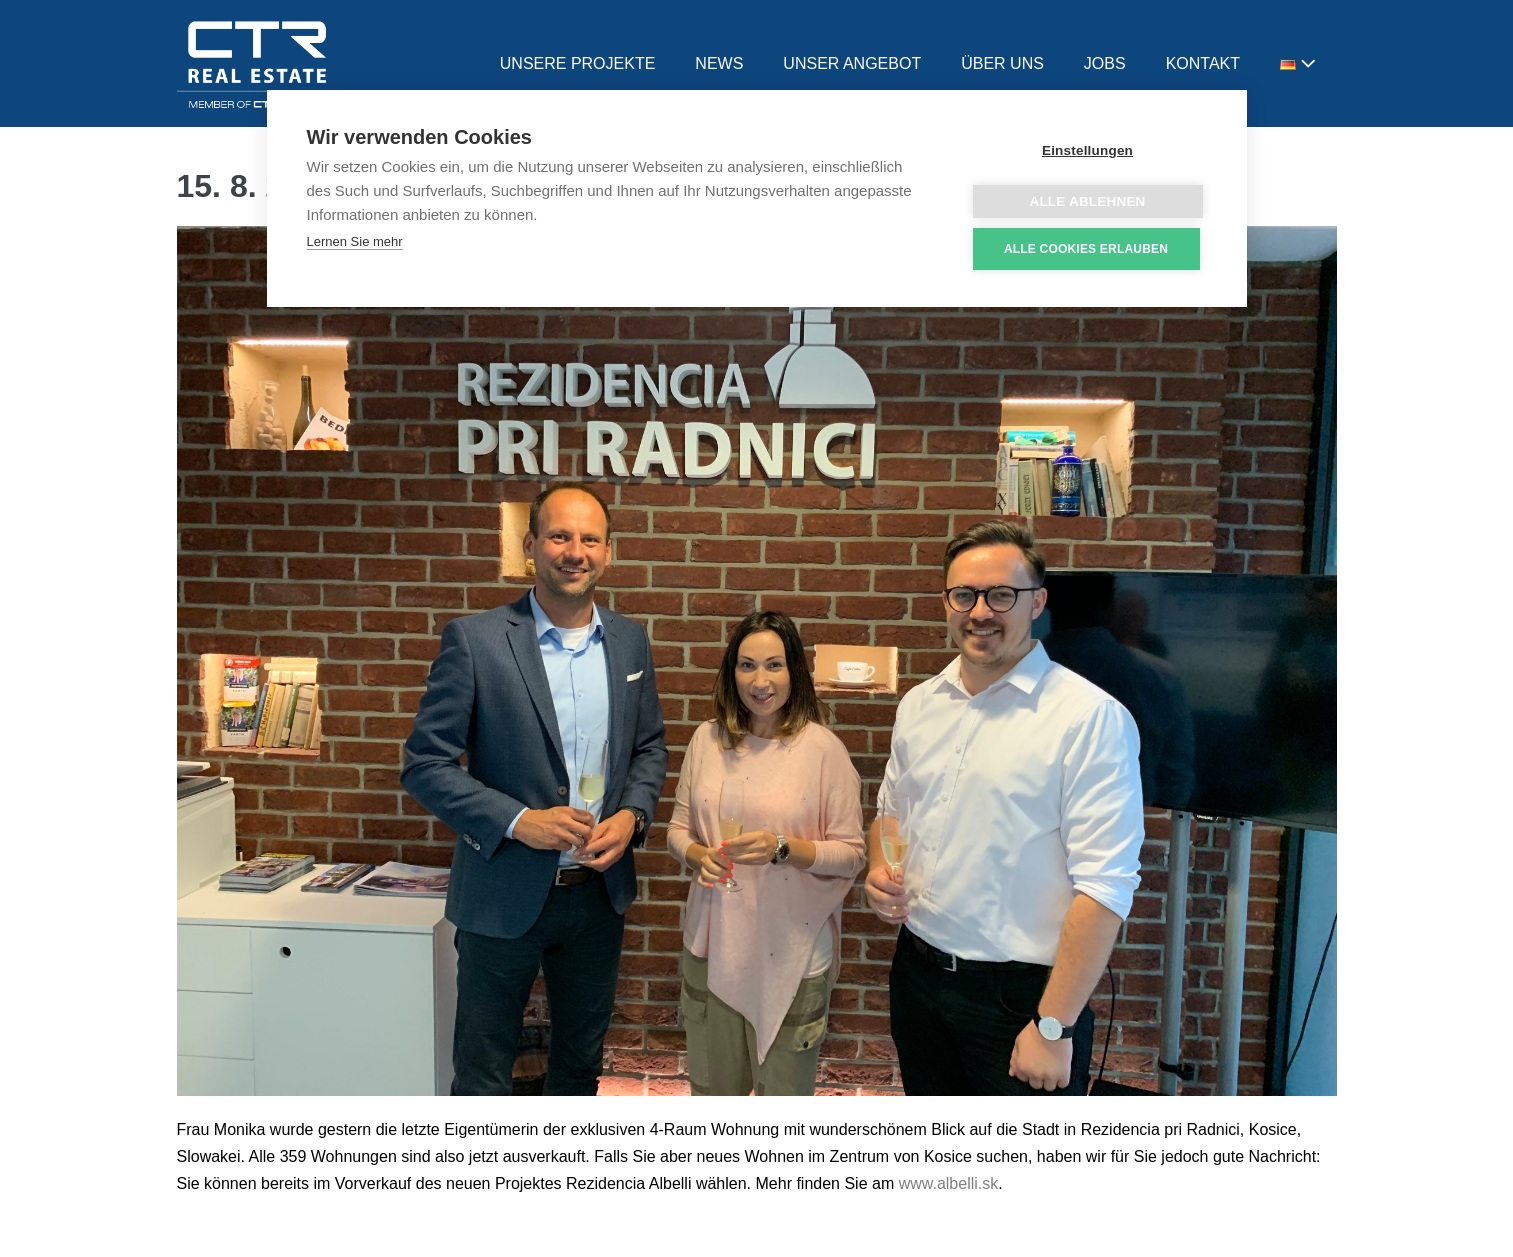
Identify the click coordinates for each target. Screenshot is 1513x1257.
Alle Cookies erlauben (1086, 249)
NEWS (719, 63)
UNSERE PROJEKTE (578, 63)
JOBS (1105, 63)
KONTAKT (1203, 63)
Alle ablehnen (1087, 201)
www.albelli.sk (949, 1183)
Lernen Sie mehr (355, 241)
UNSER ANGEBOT (852, 63)
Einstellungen (1087, 150)
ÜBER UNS (1002, 63)
